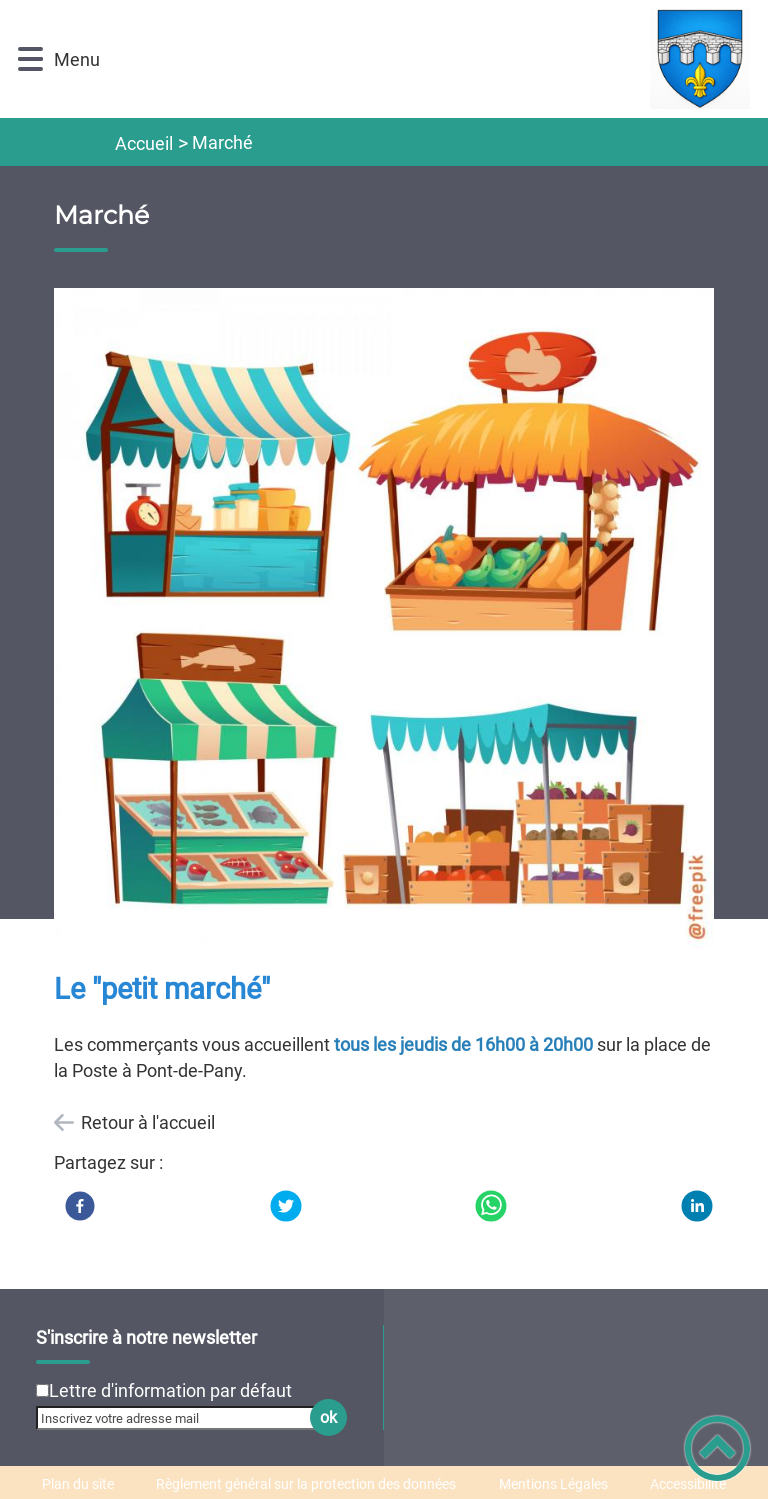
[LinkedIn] (697, 1206)
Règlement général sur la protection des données (306, 1484)
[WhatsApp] (491, 1206)
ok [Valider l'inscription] (328, 1417)
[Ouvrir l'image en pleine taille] (384, 620)
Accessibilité (688, 1484)
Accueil (144, 143)
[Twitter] (286, 1206)
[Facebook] (80, 1206)
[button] (30, 59)
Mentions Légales (553, 1484)
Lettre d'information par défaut (170, 1390)
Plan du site (78, 1484)
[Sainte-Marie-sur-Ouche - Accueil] (433, 59)
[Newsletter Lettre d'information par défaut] (42, 1390)
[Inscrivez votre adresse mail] (183, 1418)
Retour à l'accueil (148, 1122)
